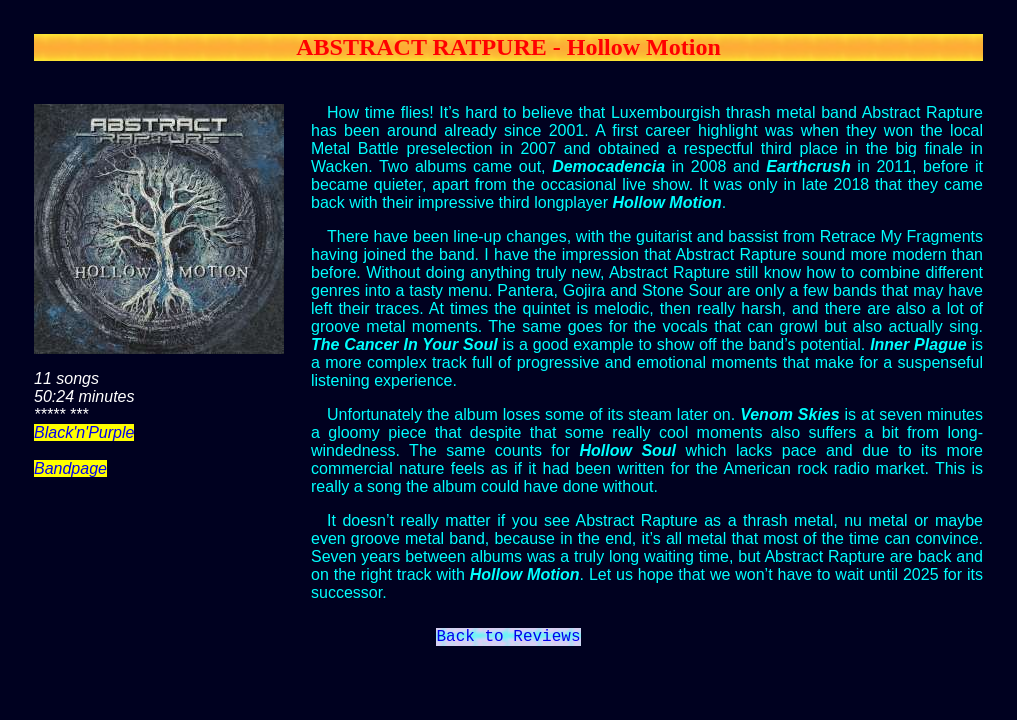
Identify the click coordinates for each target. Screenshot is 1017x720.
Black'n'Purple (84, 432)
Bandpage (70, 468)
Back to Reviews (508, 639)
